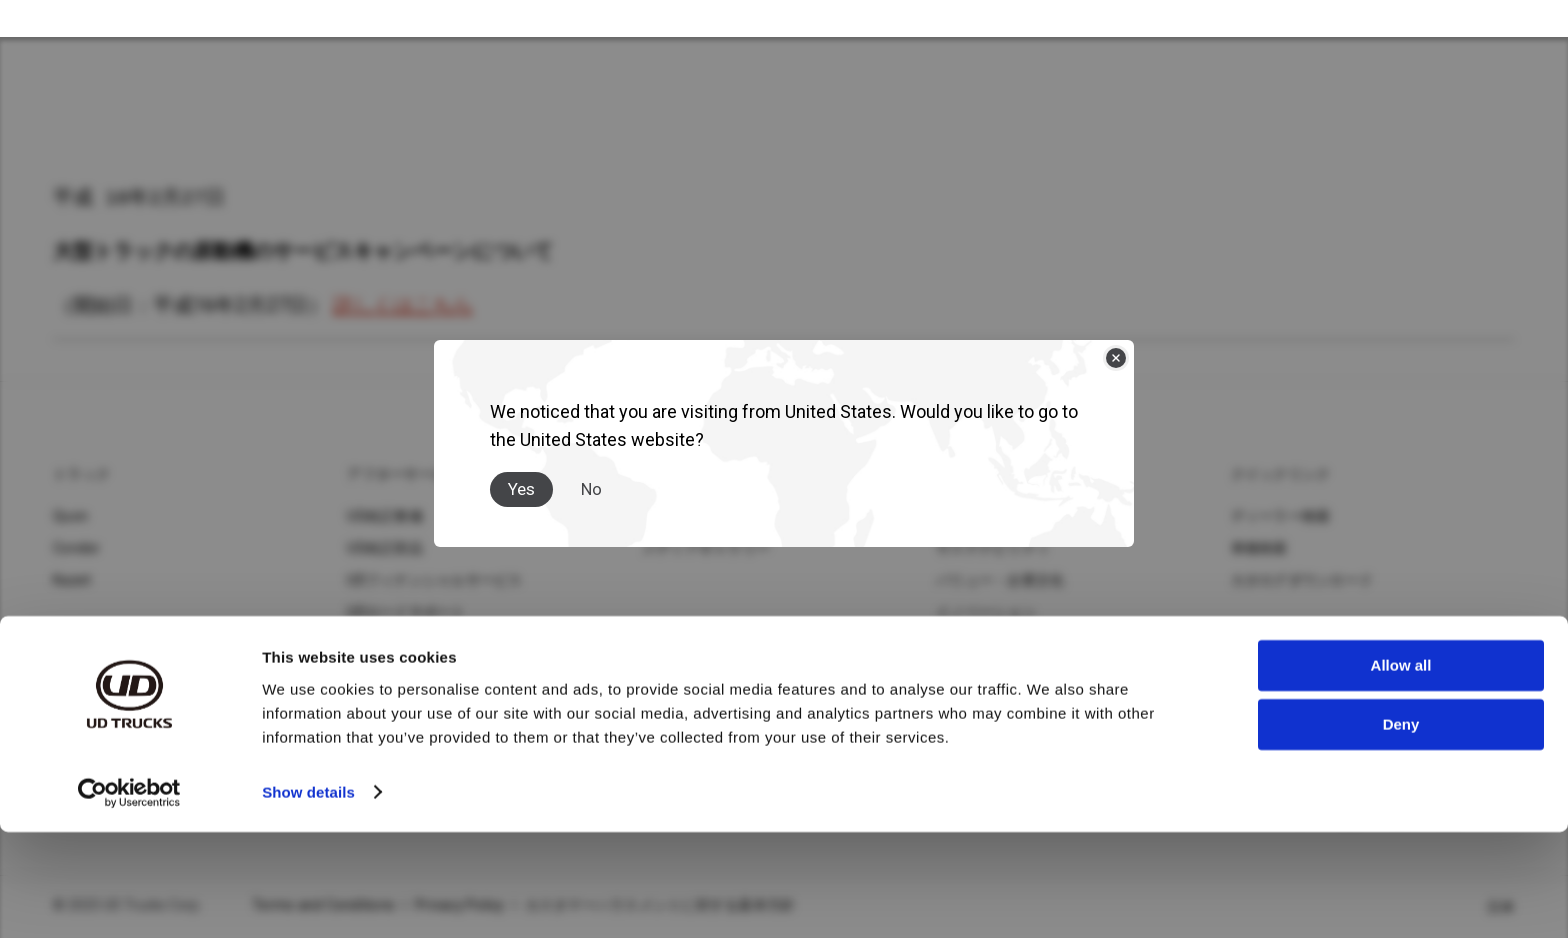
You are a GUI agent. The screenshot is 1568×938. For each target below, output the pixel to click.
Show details (308, 898)
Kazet (72, 581)
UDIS (362, 709)
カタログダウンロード (1302, 581)
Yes (521, 471)
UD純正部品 (385, 549)
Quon (70, 517)
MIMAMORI (383, 677)
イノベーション (986, 613)
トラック (81, 475)
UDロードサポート (406, 613)
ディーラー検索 (1281, 517)
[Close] (1116, 340)
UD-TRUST (382, 645)
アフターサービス (404, 475)
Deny (1401, 830)
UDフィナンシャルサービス (434, 581)
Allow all (1401, 772)
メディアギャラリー (706, 549)
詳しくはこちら (403, 306)
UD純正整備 (385, 517)
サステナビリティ (993, 549)
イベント (964, 645)
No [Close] (591, 471)
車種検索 (1259, 549)
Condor (77, 549)
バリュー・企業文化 (1000, 581)
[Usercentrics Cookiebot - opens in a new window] (129, 899)
